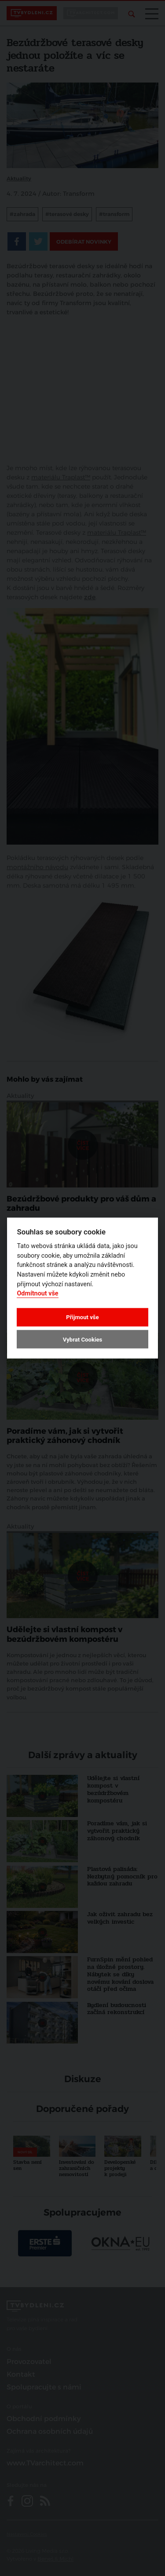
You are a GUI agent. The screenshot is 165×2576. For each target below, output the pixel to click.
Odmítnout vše (37, 1293)
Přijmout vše (82, 1317)
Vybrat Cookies (82, 1339)
